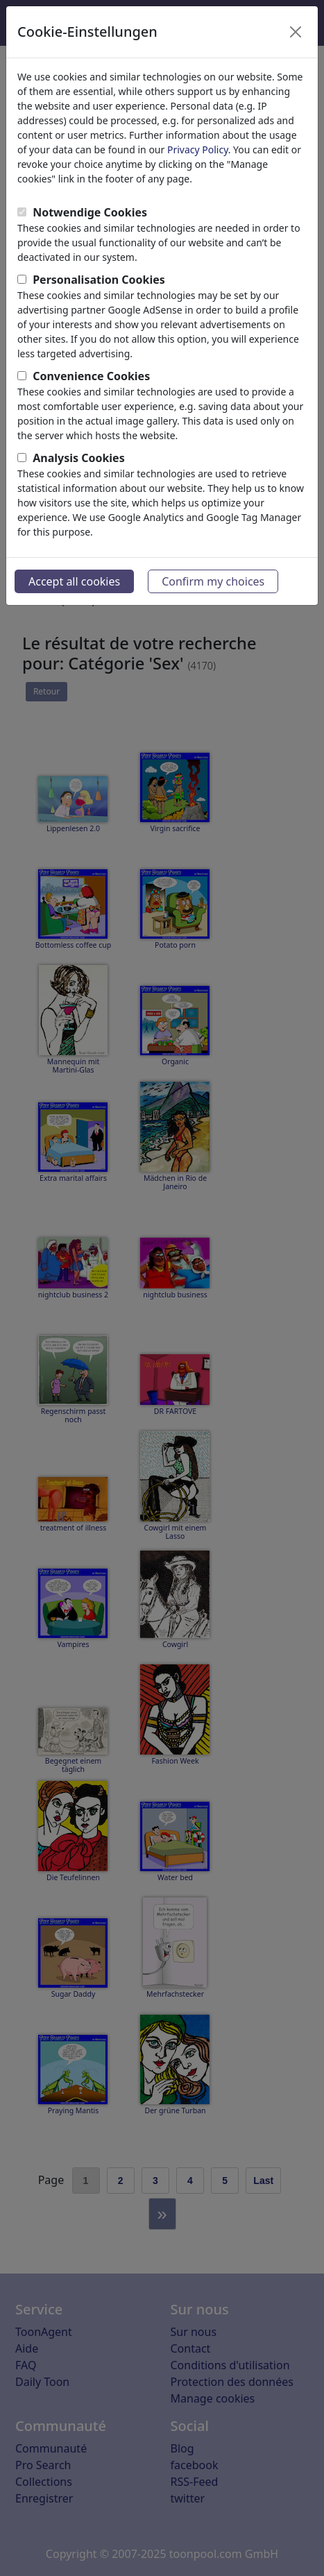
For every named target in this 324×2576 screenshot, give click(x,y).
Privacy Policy (197, 149)
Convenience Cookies (91, 376)
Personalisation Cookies (99, 279)
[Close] (295, 32)
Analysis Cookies (79, 458)
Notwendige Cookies (90, 212)
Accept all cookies (74, 581)
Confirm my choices (213, 581)
